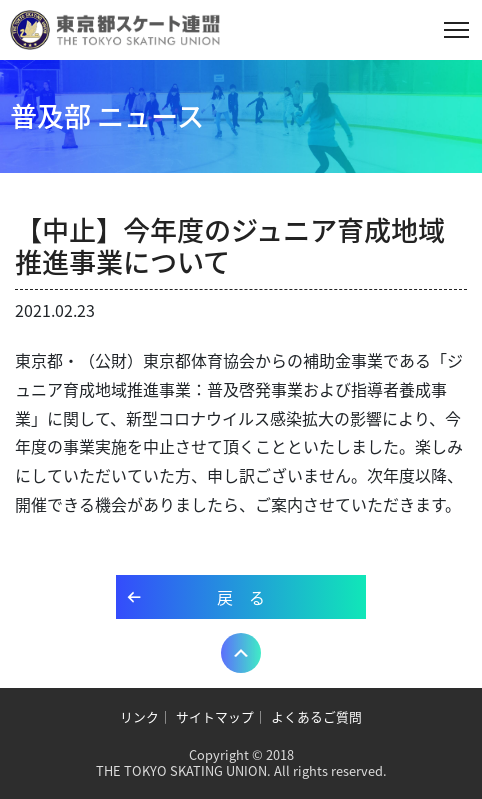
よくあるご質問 (316, 716)
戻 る (241, 597)
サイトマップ (215, 716)
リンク (139, 716)
